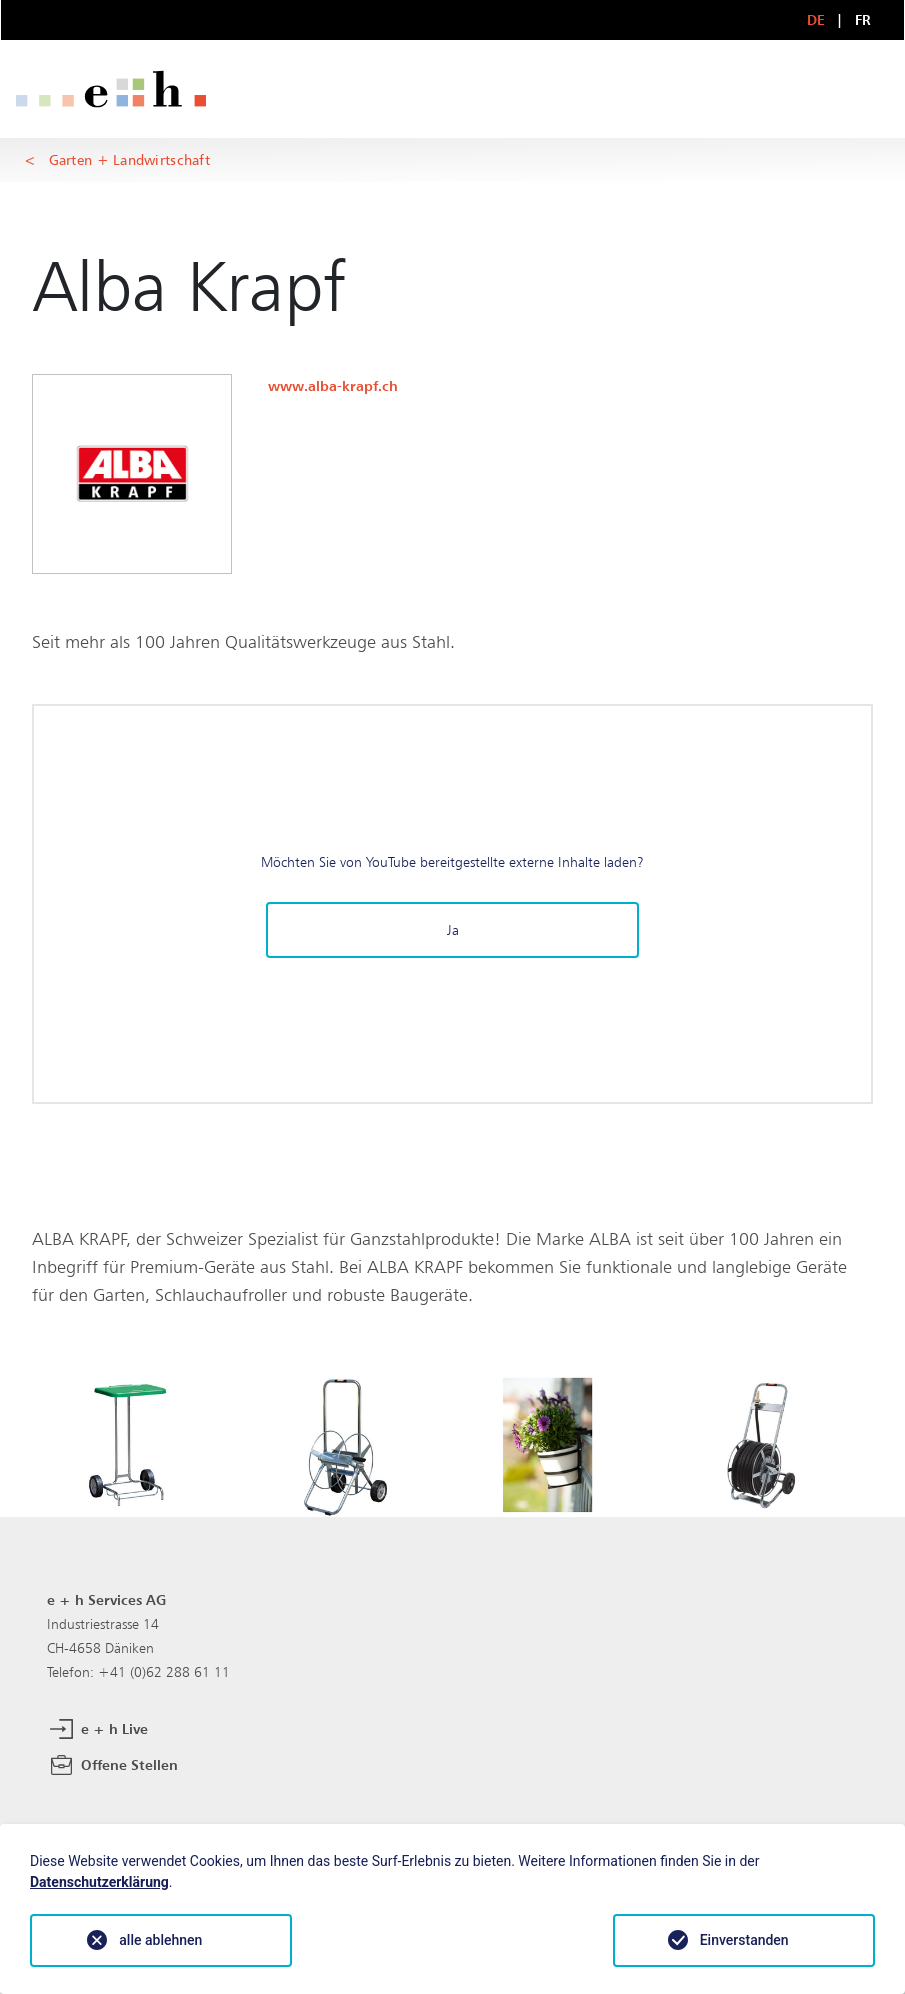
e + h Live (97, 1730)
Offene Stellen (112, 1766)
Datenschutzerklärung (99, 1882)
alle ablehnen (160, 1940)
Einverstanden (744, 1940)
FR (863, 19)
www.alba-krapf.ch (333, 385)
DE (816, 19)
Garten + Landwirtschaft (129, 159)
